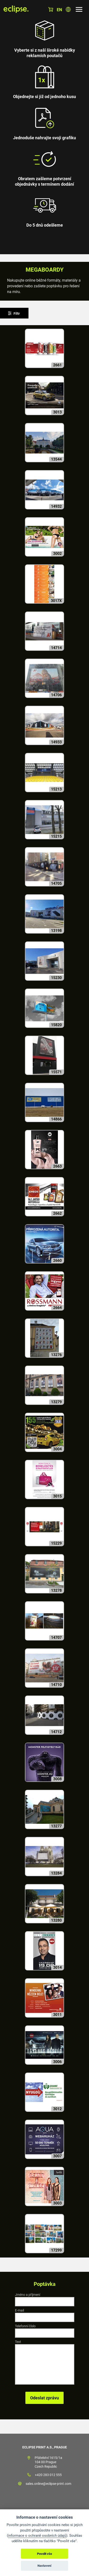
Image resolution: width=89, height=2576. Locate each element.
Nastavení (44, 2565)
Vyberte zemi (68, 9)
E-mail (19, 2310)
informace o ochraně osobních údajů (37, 2535)
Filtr (17, 313)
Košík (50, 9)
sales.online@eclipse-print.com (48, 2484)
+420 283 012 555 (48, 2475)
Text (18, 2341)
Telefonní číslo (25, 2326)
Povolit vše (44, 2554)
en (59, 9)
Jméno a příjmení (27, 2294)
